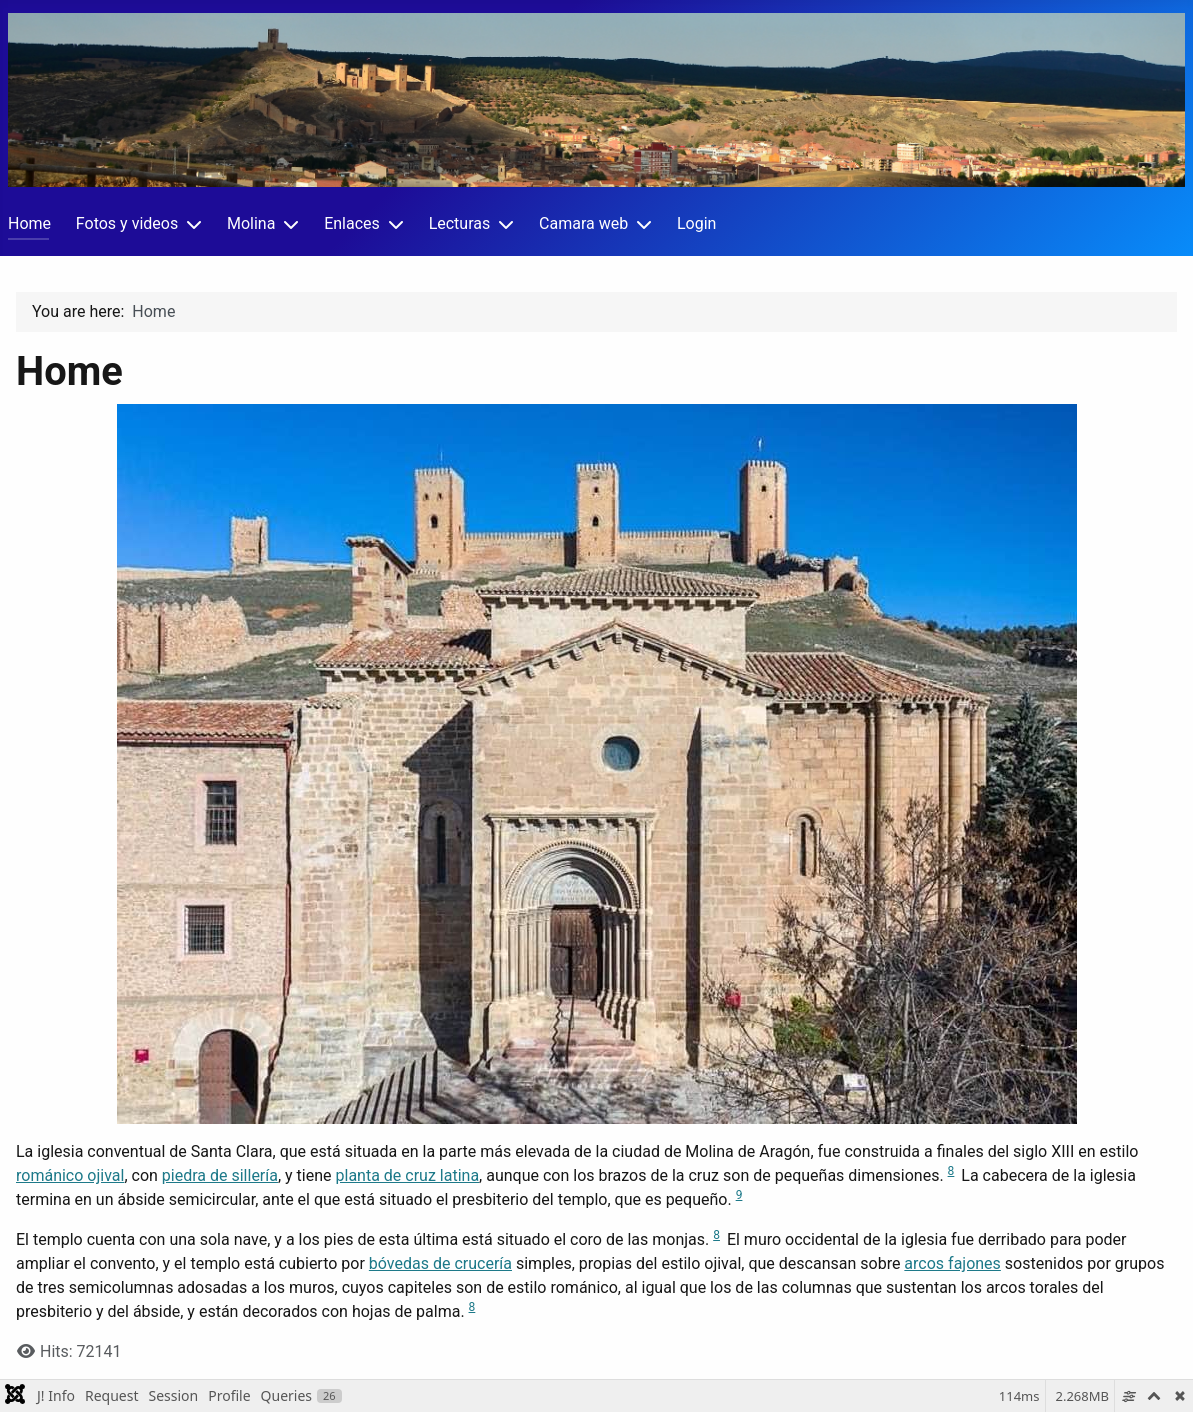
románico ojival (70, 1175)
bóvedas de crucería (440, 1263)
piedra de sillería (220, 1175)
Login (696, 223)
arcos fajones (952, 1263)
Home (29, 223)
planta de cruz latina (408, 1175)
